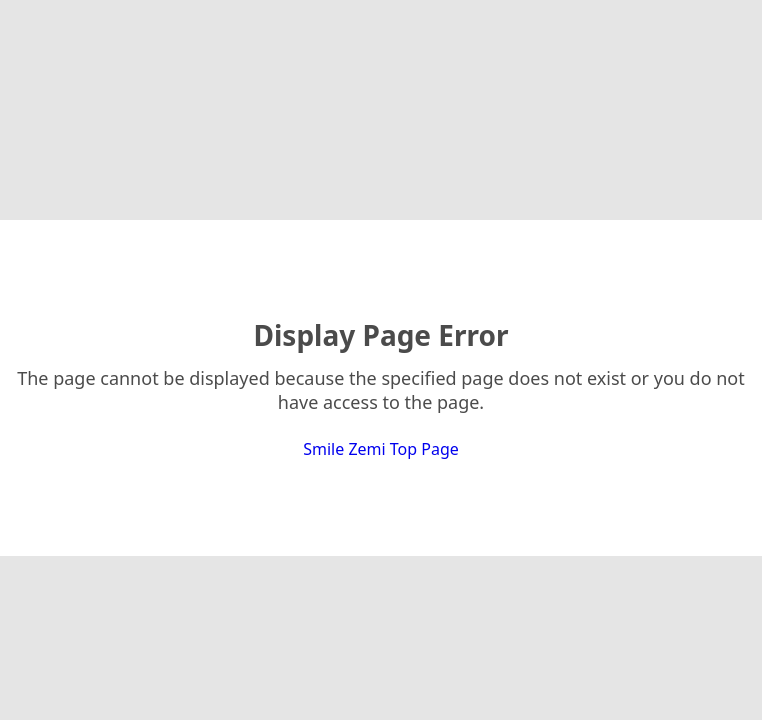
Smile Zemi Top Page (381, 449)
